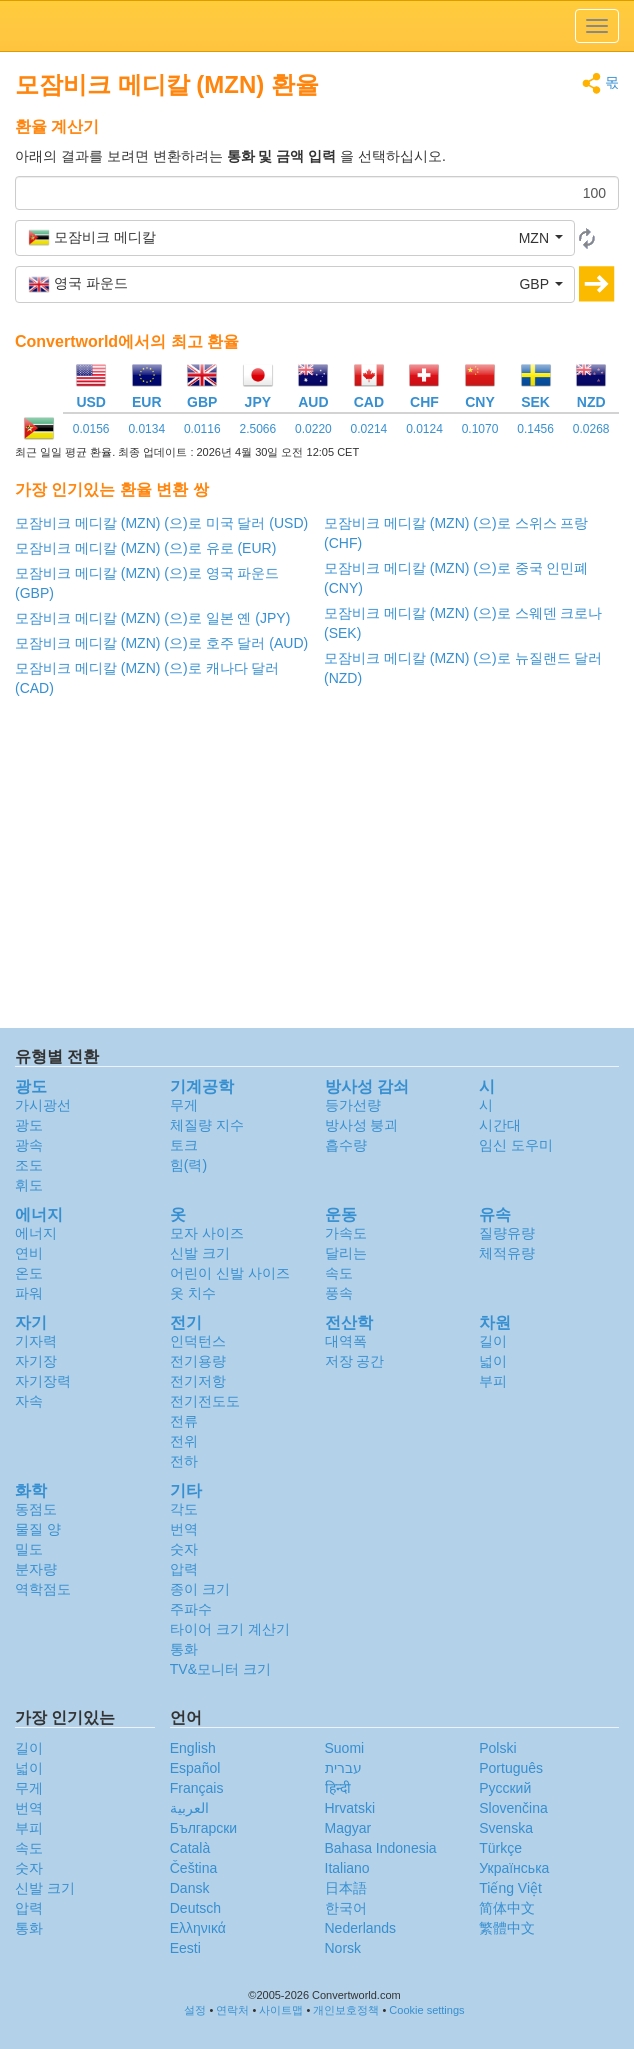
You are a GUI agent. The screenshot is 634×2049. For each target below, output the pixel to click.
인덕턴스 (198, 1341)
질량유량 (507, 1233)
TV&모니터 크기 (220, 1669)
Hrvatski (350, 1808)
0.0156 (91, 429)
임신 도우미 (516, 1145)
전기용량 (198, 1361)
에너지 (36, 1233)
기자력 (36, 1341)
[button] (295, 238)
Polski (497, 1748)
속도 (339, 1273)
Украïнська (514, 1868)
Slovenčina (513, 1808)
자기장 (36, 1361)
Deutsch (195, 1908)
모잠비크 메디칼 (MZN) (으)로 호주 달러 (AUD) (161, 643)
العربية (189, 1808)
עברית (343, 1768)
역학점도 (43, 1589)
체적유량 (507, 1253)
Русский (505, 1788)
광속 (29, 1145)
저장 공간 (355, 1361)
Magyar (348, 1828)
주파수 (191, 1609)
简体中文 (507, 1908)
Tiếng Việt (510, 1888)
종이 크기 (200, 1589)
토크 (184, 1145)
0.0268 (591, 429)
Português (511, 1768)
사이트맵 (281, 2010)
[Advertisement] (317, 868)
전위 (184, 1441)
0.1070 (480, 429)
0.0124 (424, 429)
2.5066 (257, 429)
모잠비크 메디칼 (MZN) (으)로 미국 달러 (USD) (161, 523)
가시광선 (43, 1105)
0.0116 (202, 429)
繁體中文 (507, 1928)
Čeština (193, 1868)
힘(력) (188, 1165)
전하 (184, 1461)
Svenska (506, 1828)
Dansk (190, 1888)
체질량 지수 (207, 1125)
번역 (184, 1529)
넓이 (493, 1361)
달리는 (346, 1253)
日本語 (346, 1888)
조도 (29, 1165)
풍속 (339, 1293)
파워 (29, 1293)
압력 (184, 1569)
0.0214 (369, 429)
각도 (184, 1509)
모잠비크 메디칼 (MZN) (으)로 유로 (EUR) (145, 548)
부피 (493, 1381)
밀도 (29, 1549)
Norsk (343, 1948)
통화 (184, 1649)
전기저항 (198, 1381)
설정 (195, 2010)
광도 (29, 1125)
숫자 (184, 1549)
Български (203, 1828)
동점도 (36, 1509)
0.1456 (535, 429)
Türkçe (500, 1848)
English (193, 1748)
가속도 (346, 1233)
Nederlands (361, 1928)
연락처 (232, 2010)
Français (197, 1788)
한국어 (346, 1908)
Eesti (185, 1948)
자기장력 (43, 1381)
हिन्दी (338, 1788)
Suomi (345, 1748)
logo (317, 26)
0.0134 (146, 429)
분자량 (36, 1569)
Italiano (347, 1868)
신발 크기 (200, 1253)
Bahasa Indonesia (381, 1848)
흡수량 (346, 1145)
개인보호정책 (346, 2010)
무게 (184, 1105)
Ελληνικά (198, 1928)
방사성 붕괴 (362, 1125)
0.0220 (313, 429)
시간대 (500, 1125)
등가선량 (353, 1105)
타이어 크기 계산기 (230, 1629)
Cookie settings (426, 2010)
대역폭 (346, 1341)
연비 (29, 1253)
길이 (493, 1341)
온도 (29, 1273)
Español (195, 1768)
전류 (184, 1421)
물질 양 (38, 1529)
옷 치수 (193, 1293)
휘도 (29, 1185)
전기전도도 (205, 1401)
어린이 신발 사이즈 (230, 1273)
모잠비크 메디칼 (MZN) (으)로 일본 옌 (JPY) (152, 618)
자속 (29, 1401)
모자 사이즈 (207, 1233)
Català (190, 1848)
